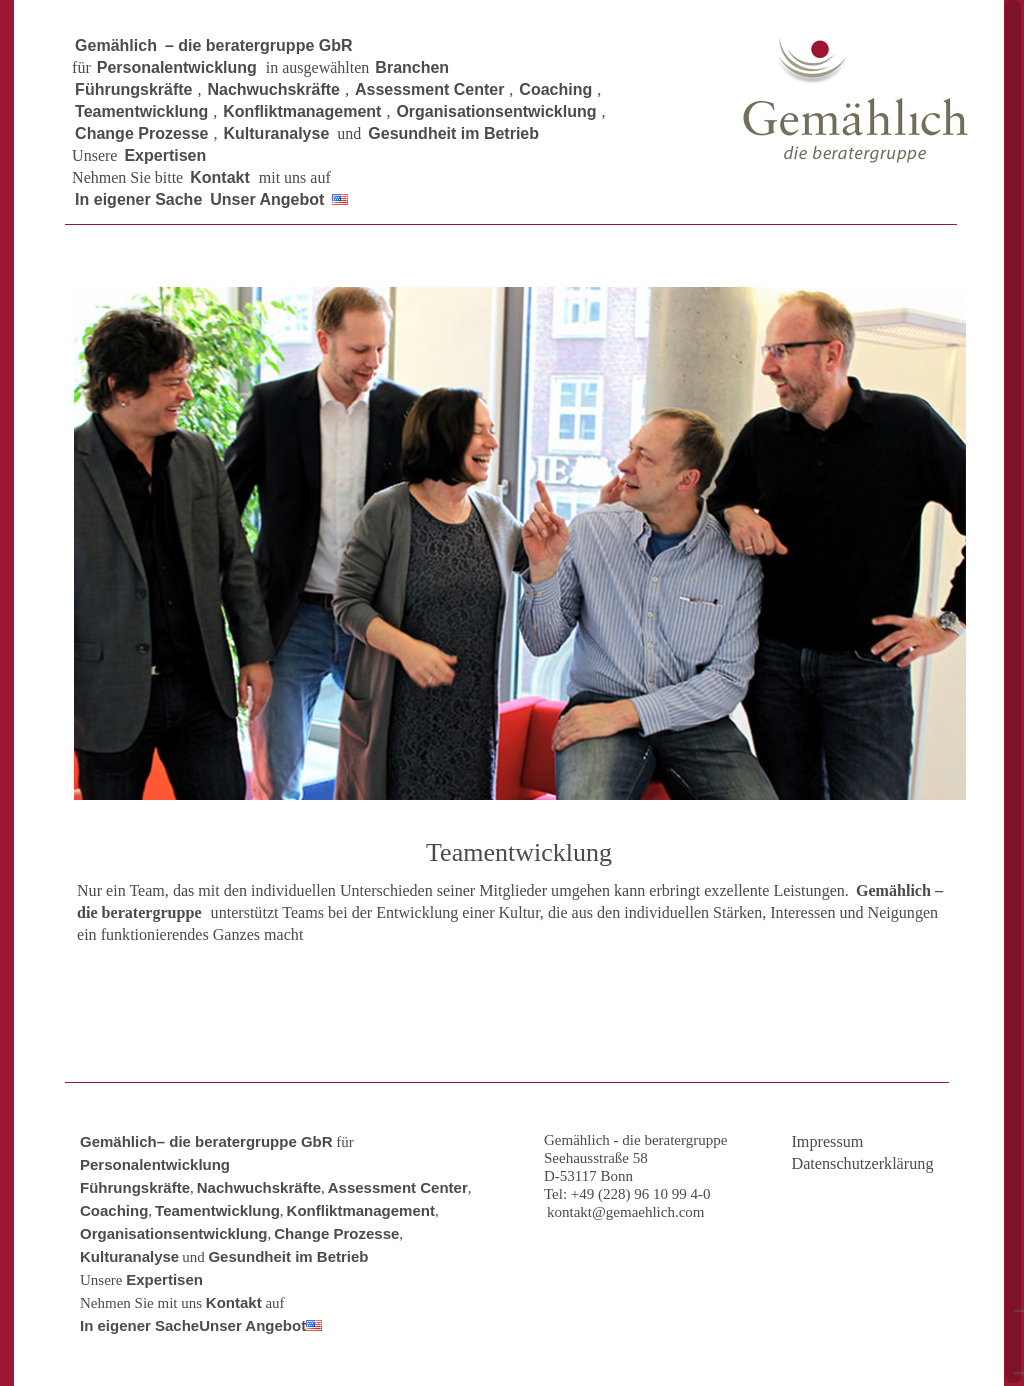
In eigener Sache (139, 1325)
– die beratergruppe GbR (245, 1141)
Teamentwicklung (217, 1210)
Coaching (114, 1210)
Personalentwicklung (155, 1164)
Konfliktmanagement (361, 1210)
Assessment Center (398, 1187)
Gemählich (118, 1141)
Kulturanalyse (129, 1256)
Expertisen (164, 1279)
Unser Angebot (252, 1325)
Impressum (827, 1142)
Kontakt (234, 1302)
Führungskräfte (135, 1187)
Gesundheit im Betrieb (288, 1256)
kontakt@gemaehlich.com (626, 1212)
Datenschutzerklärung (862, 1164)
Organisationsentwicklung (174, 1233)
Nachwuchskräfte (259, 1187)
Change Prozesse (336, 1233)
